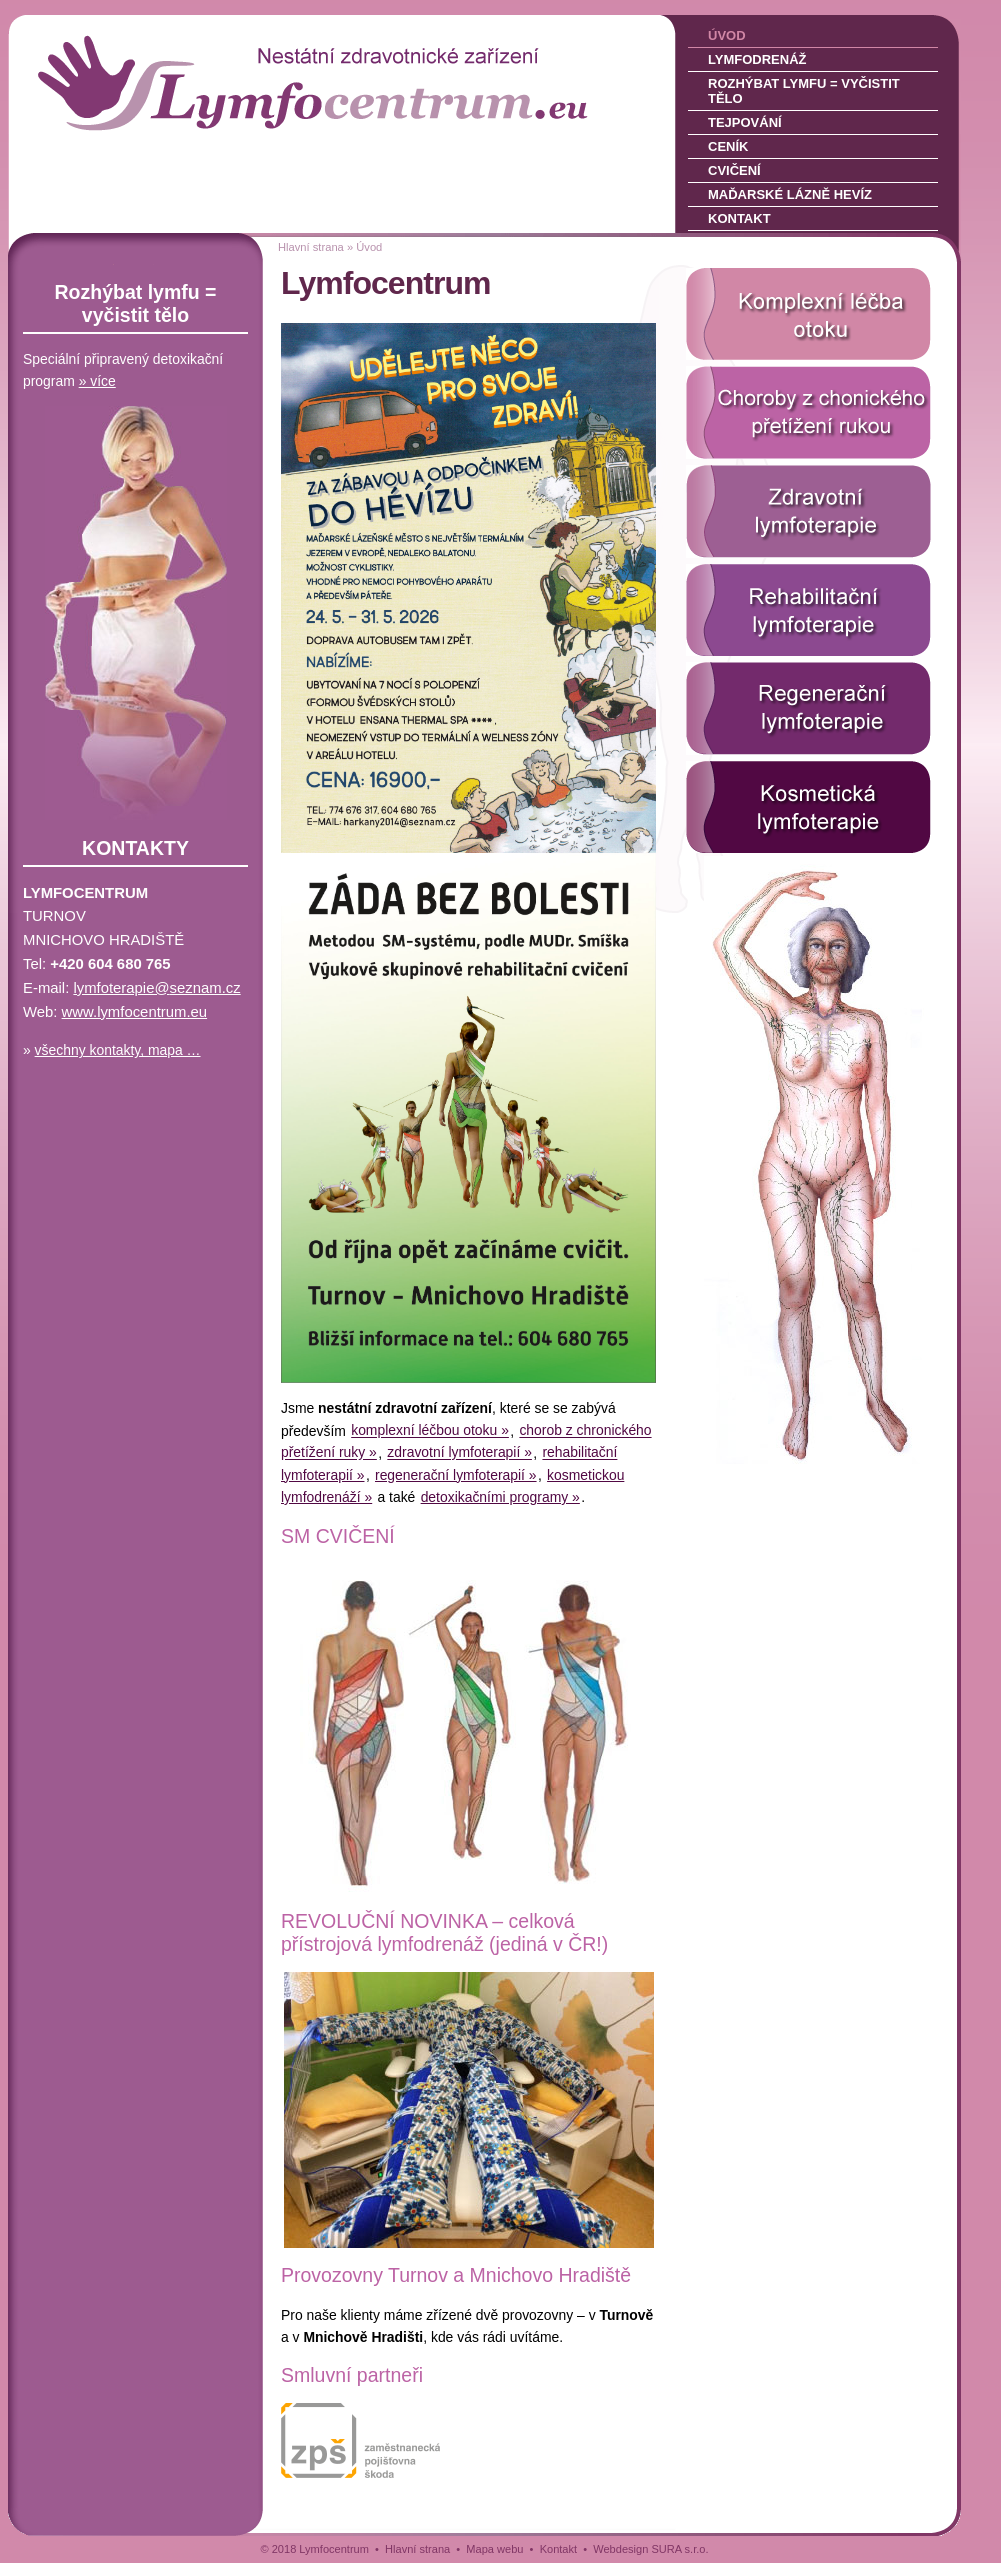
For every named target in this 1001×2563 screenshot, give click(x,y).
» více (97, 381)
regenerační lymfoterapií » (456, 1475)
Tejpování (745, 122)
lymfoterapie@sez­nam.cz (156, 988)
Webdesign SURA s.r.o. (650, 2549)
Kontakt (739, 218)
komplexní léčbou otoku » (430, 1431)
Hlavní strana (311, 247)
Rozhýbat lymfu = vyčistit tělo (804, 91)
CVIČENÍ (355, 1536)
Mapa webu (494, 2549)
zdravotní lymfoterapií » (459, 1453)
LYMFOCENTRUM (147, 50)
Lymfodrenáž (757, 59)
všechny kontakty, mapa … (118, 1050)
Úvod (727, 35)
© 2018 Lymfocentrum (315, 2549)
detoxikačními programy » (500, 1497)
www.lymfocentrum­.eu (135, 1012)
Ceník (728, 146)
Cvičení (734, 170)
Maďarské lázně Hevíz (790, 194)
